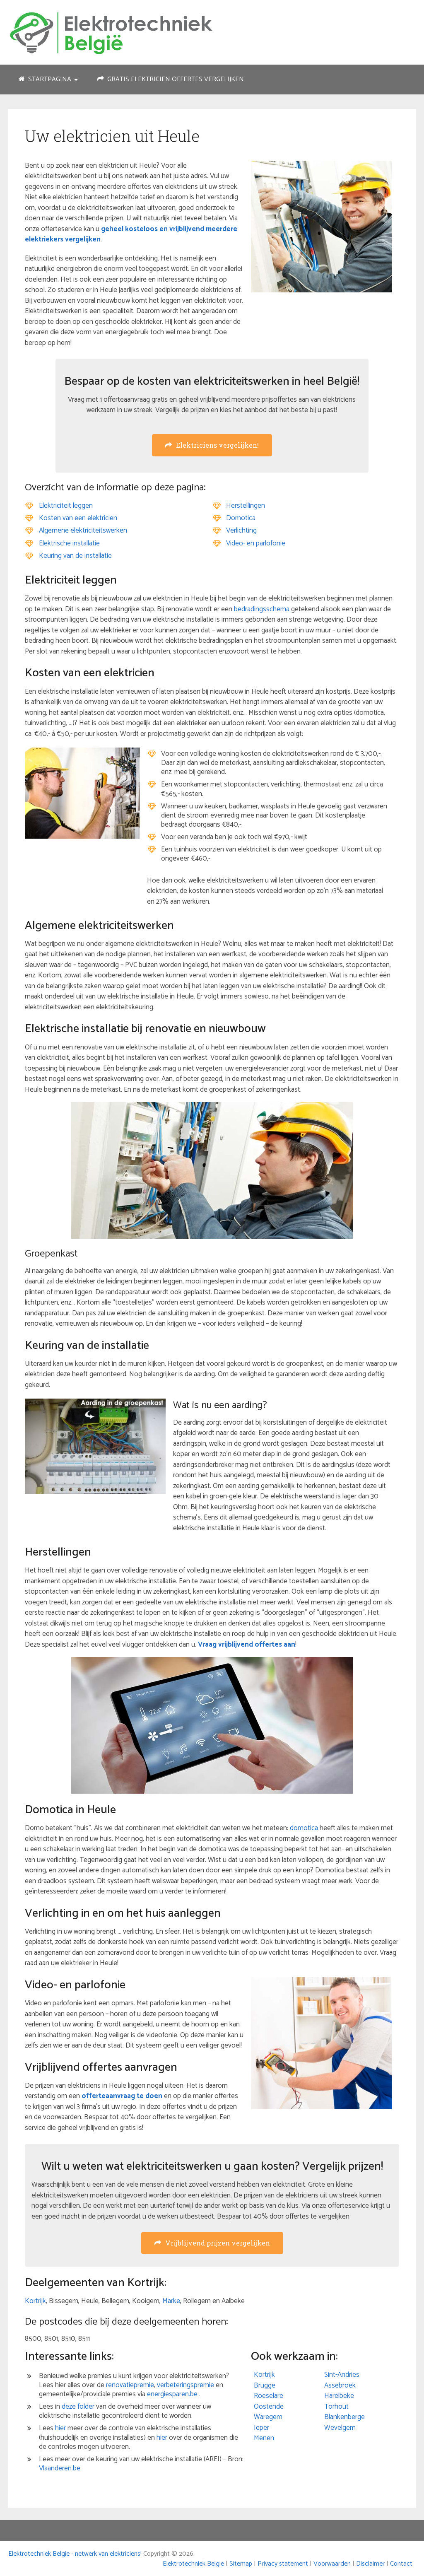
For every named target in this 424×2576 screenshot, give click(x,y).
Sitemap (240, 2563)
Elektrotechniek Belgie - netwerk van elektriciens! (75, 2553)
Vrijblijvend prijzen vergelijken (212, 2242)
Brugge (264, 2385)
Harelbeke (339, 2396)
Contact (401, 2563)
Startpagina (45, 79)
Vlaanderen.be (59, 2468)
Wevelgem (340, 2428)
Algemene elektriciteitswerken (83, 530)
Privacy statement (283, 2563)
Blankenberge (344, 2417)
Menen (264, 2438)
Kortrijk (35, 2301)
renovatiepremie (130, 2385)
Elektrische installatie (69, 543)
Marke (171, 2301)
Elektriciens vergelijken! (212, 445)
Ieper (261, 2428)
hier (60, 2428)
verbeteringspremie (185, 2385)
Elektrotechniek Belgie (193, 2563)
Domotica (240, 518)
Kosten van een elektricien (78, 518)
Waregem (268, 2417)
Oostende (269, 2406)
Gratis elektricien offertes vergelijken (170, 79)
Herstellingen (245, 505)
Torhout (336, 2406)
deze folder (78, 2406)
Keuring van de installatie (75, 556)
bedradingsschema (261, 609)
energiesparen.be (172, 2394)
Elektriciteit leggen (66, 505)
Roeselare (268, 2396)
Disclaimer (370, 2563)
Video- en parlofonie (255, 543)
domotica (304, 1828)
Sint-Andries (341, 2375)
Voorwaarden (332, 2563)
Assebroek (340, 2385)
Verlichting (241, 530)
